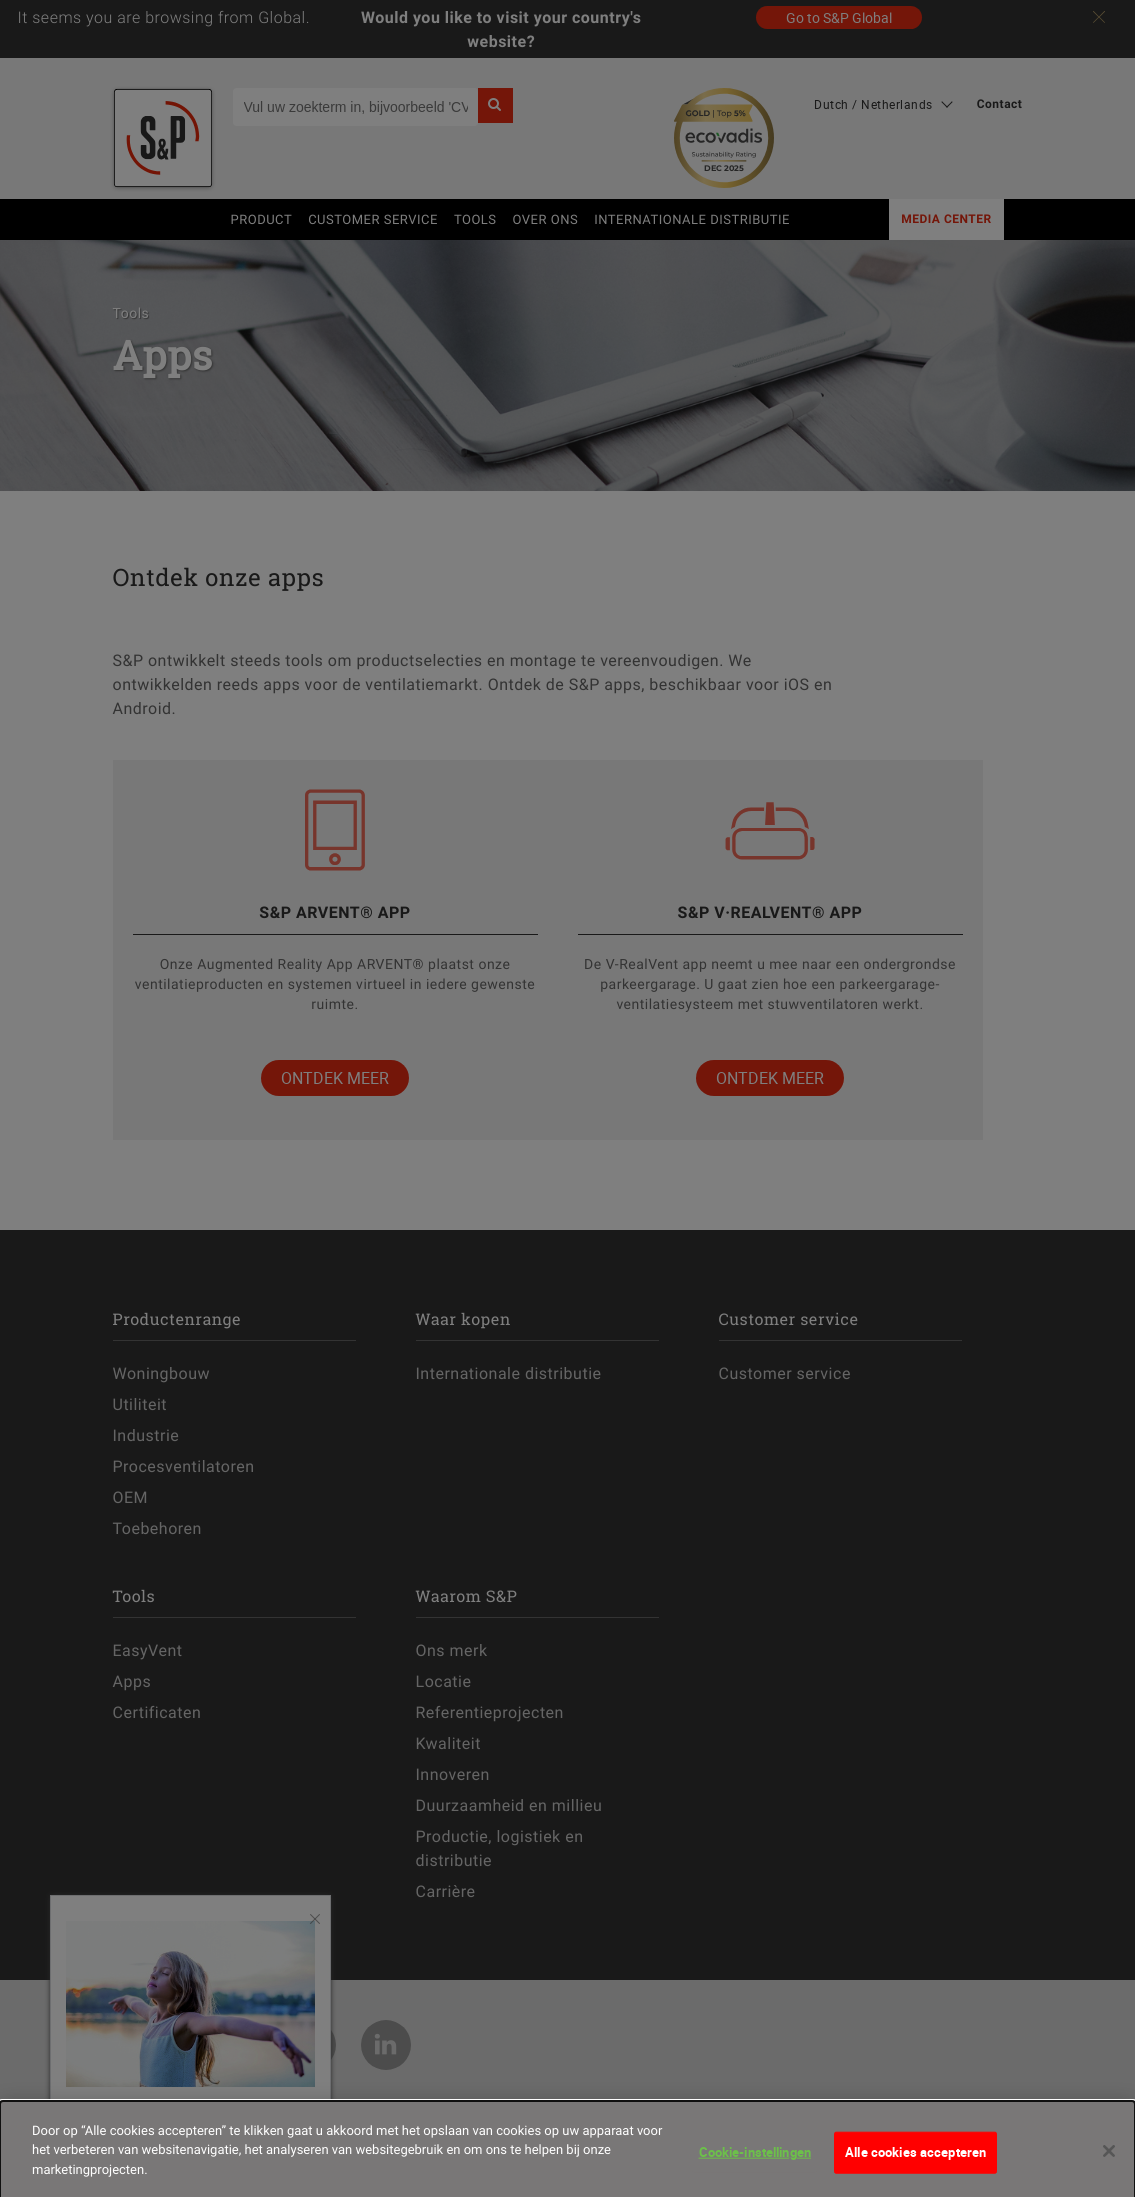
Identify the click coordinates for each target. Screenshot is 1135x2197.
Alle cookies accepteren (915, 2164)
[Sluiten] (1109, 2163)
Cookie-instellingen (755, 2164)
